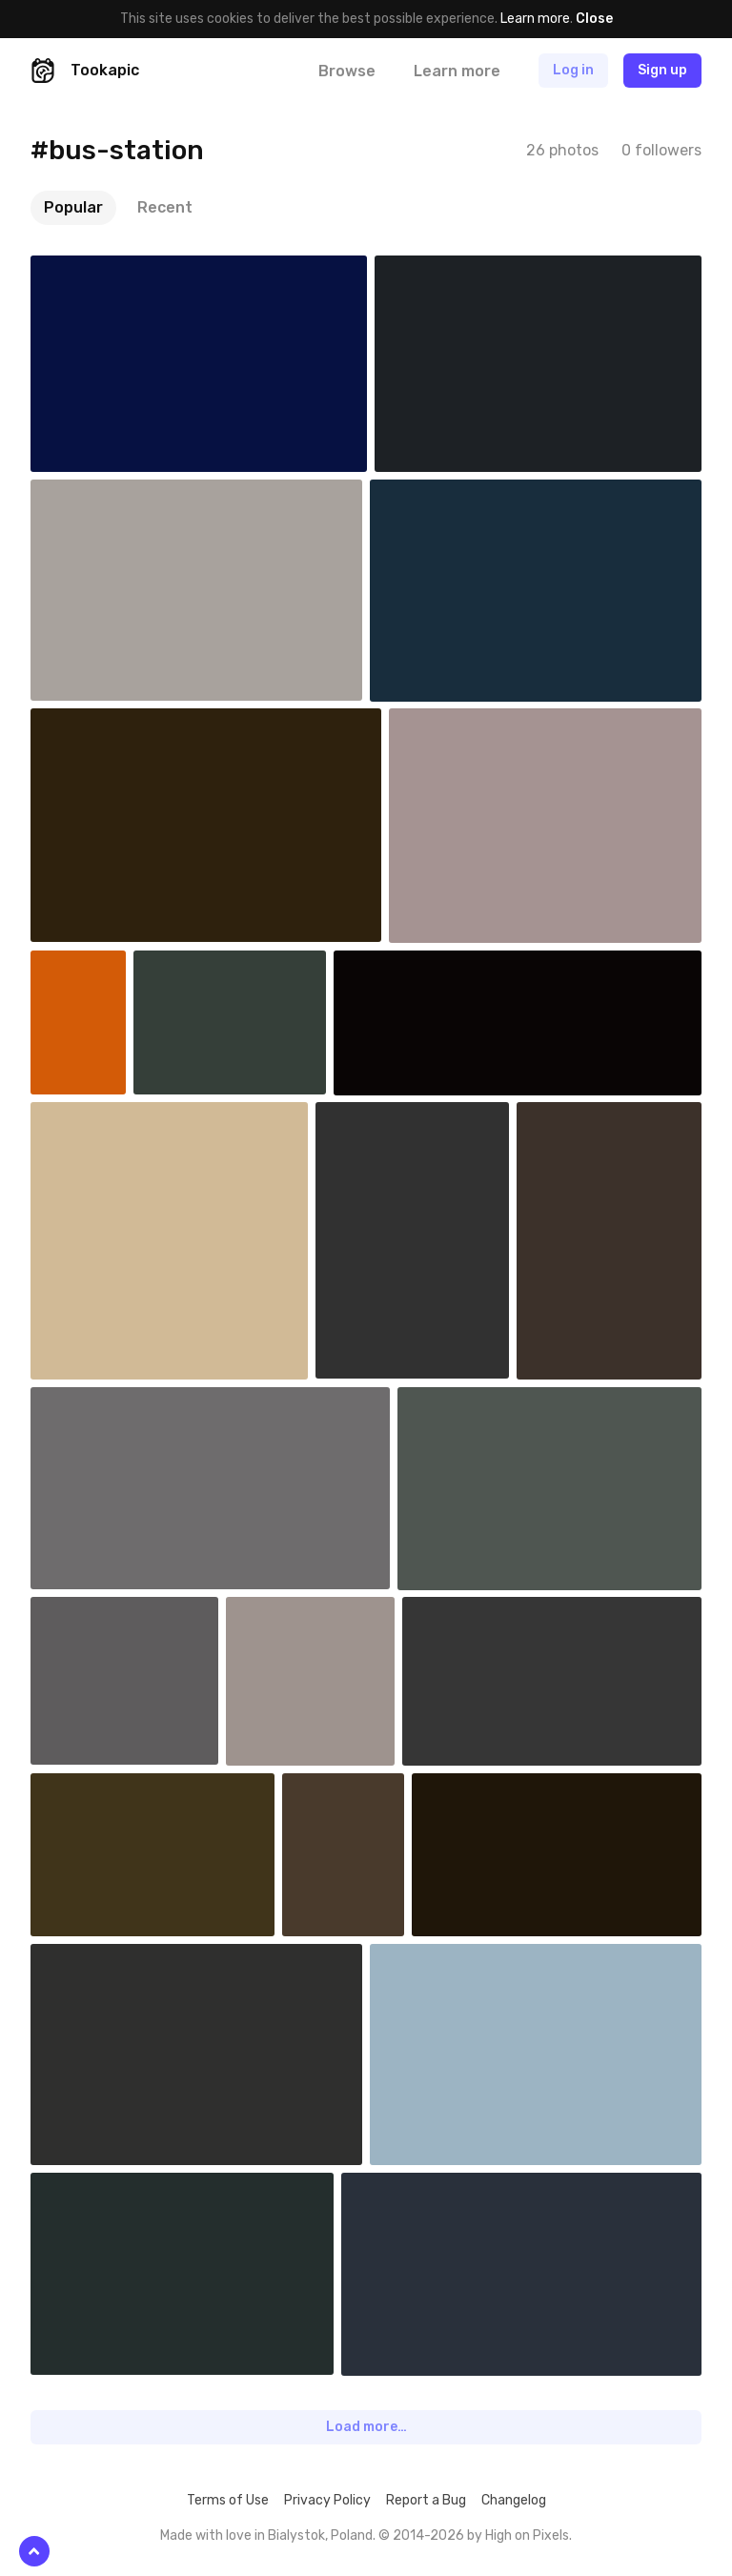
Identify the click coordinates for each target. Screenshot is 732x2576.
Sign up (662, 70)
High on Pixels (527, 2535)
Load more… (366, 2427)
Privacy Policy (327, 2500)
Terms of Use (228, 2500)
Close (594, 18)
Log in (573, 70)
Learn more (535, 18)
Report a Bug (426, 2500)
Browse (347, 71)
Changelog (513, 2500)
